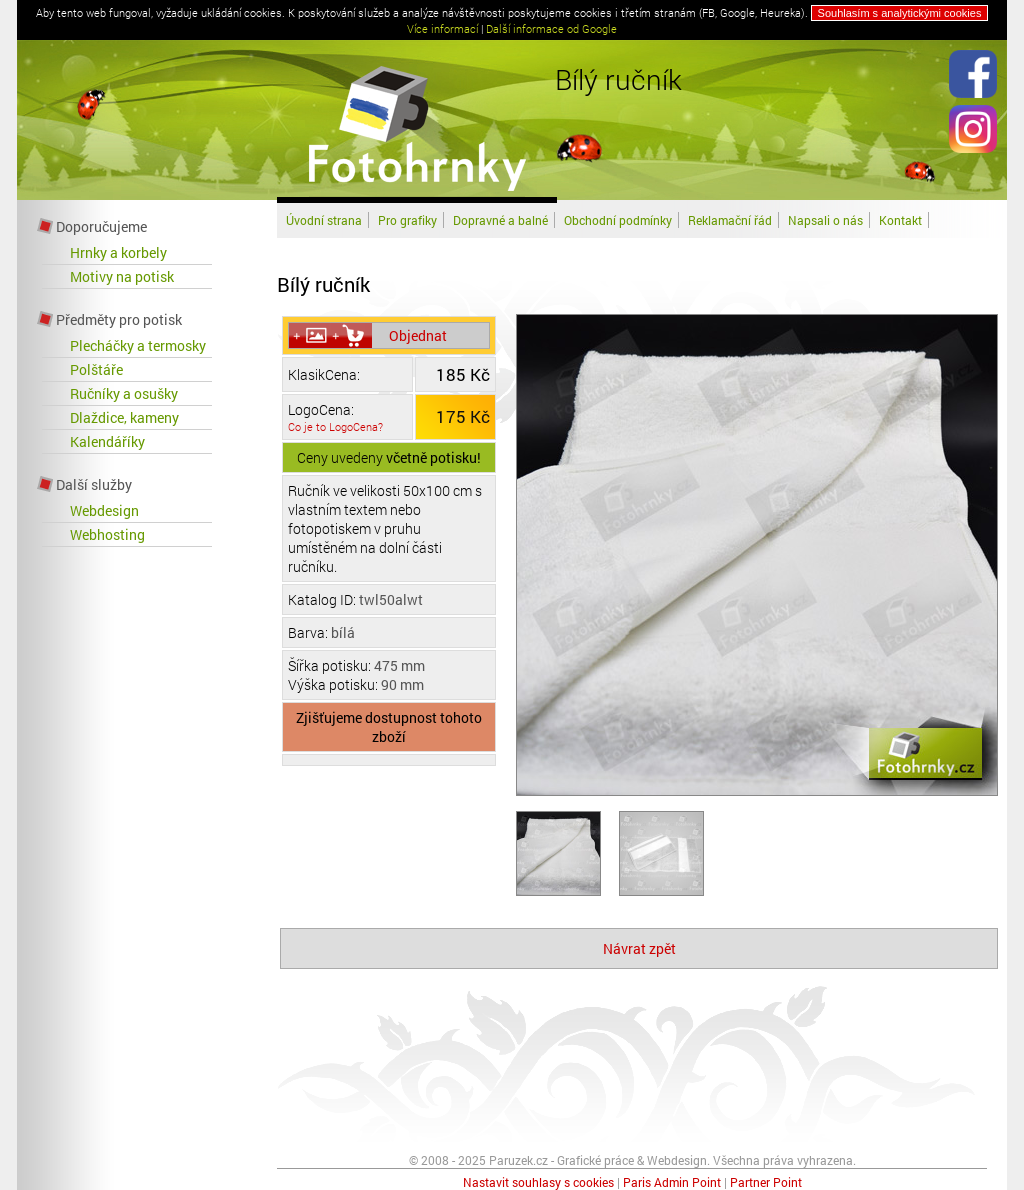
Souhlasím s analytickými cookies (900, 13)
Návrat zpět (639, 948)
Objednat (418, 335)
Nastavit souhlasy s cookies (538, 1182)
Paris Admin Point (672, 1182)
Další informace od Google (551, 28)
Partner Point (766, 1182)
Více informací (442, 28)
